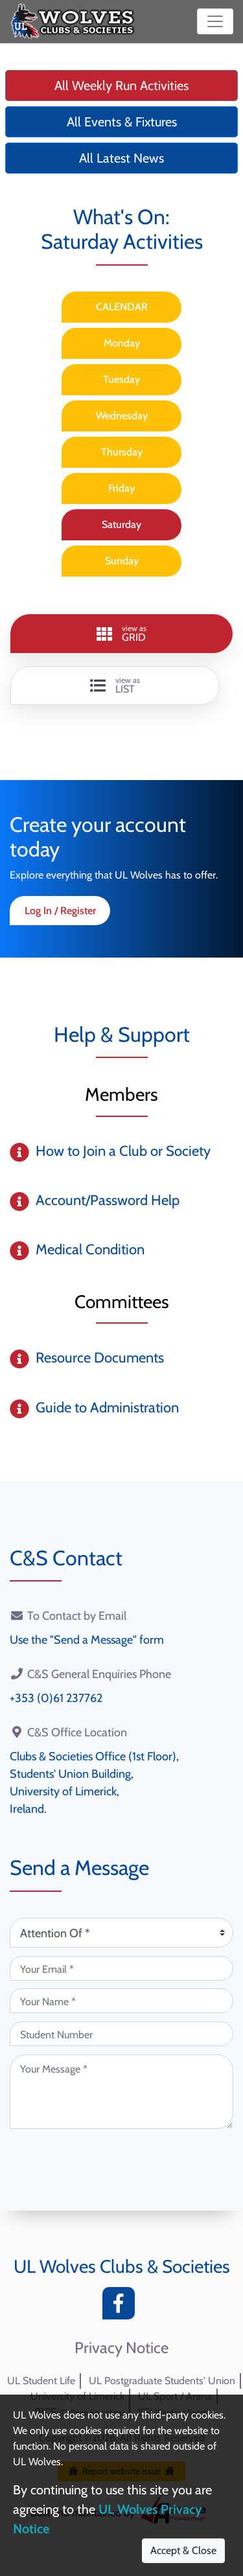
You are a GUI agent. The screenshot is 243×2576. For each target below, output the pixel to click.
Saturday (121, 524)
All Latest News (121, 158)
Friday (121, 488)
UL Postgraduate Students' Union (162, 2381)
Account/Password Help (107, 1200)
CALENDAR (122, 307)
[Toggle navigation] (215, 21)
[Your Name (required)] (121, 2000)
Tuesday (121, 379)
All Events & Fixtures (122, 122)
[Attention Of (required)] (121, 1933)
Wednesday (122, 415)
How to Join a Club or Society (123, 1151)
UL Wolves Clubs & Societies (122, 2266)
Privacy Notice (121, 2348)
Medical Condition (90, 1249)
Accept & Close (183, 2550)
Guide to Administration (107, 1407)
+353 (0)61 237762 (56, 1698)
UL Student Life (41, 2381)
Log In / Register (60, 910)
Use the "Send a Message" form (87, 1640)
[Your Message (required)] (121, 2091)
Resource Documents (100, 1357)
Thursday (122, 452)
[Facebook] (121, 2307)
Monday (122, 343)
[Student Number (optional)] (121, 2033)
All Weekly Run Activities (121, 85)
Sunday (122, 561)
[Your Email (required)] (121, 1968)
